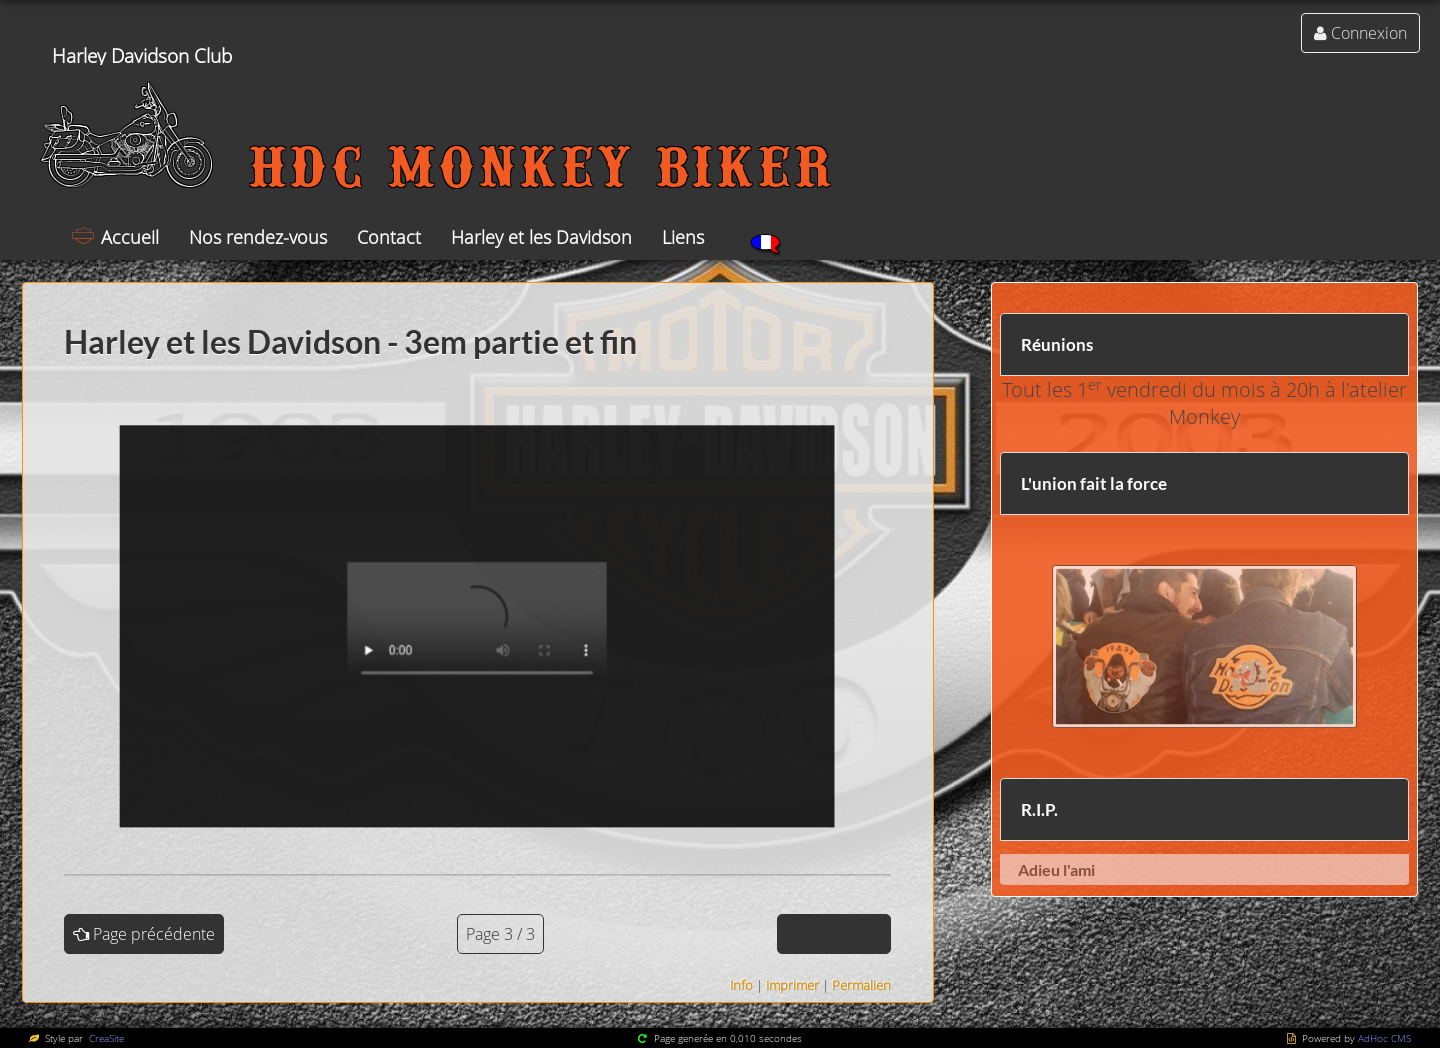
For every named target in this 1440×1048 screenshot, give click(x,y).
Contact (389, 237)
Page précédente (154, 934)
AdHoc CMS (1384, 1038)
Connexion (1369, 33)
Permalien (861, 985)
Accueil (130, 237)
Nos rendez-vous (258, 237)
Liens (683, 237)
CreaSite (105, 1038)
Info (741, 985)
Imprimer (792, 985)
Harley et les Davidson (541, 237)
